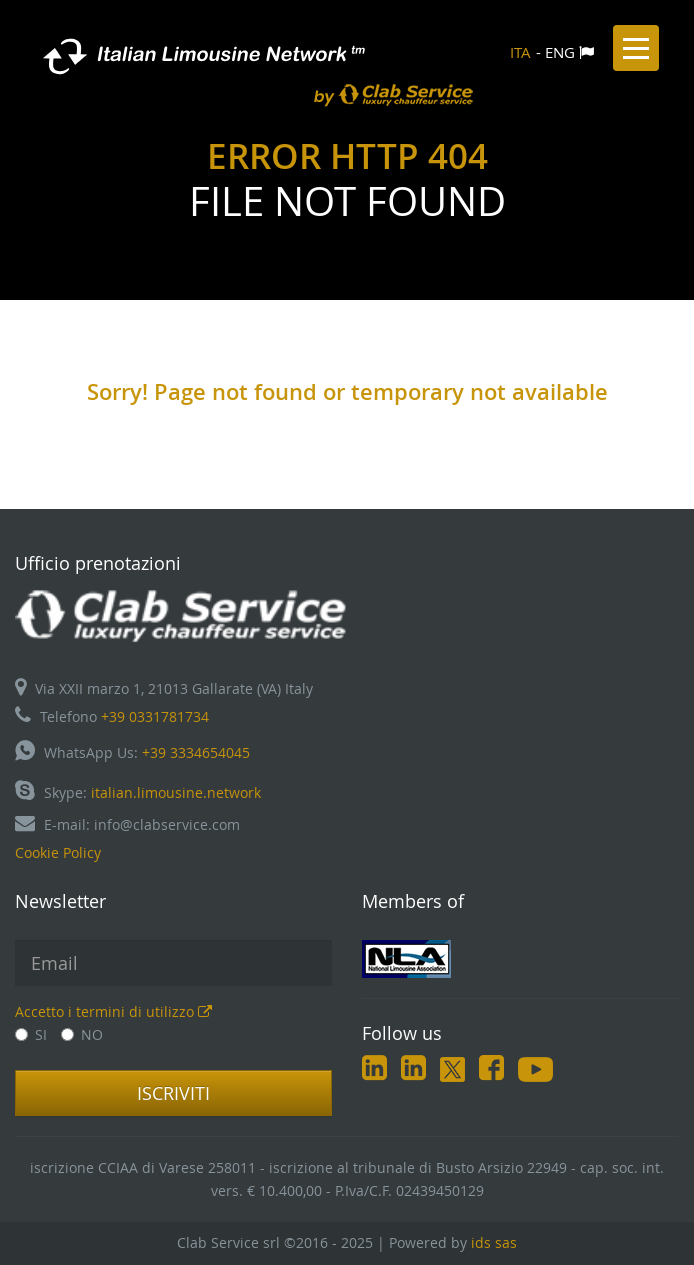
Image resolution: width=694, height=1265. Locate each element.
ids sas (494, 1242)
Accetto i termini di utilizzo (113, 1011)
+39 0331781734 (155, 716)
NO (82, 1034)
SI (31, 1034)
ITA (520, 52)
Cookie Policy (58, 852)
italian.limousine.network (176, 792)
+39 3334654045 (196, 752)
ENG (560, 52)
